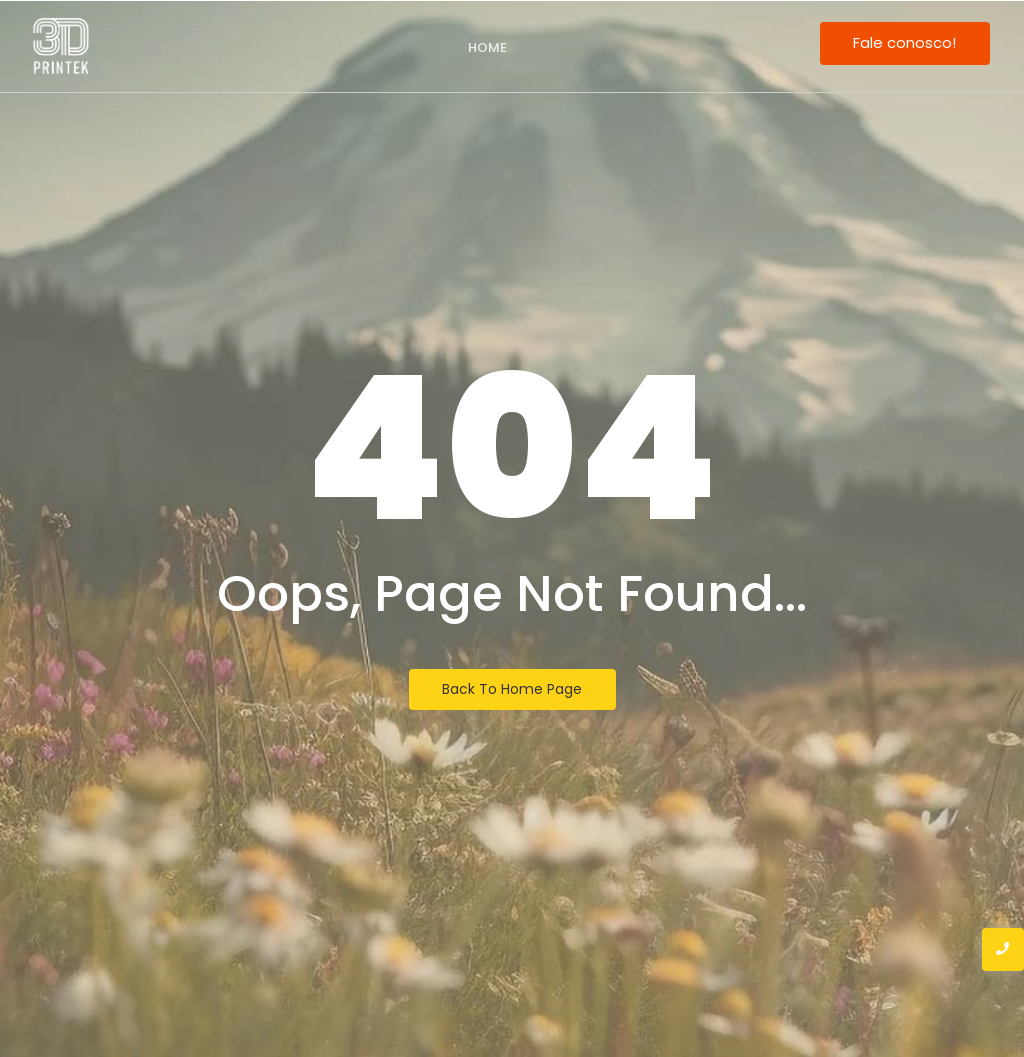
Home (487, 47)
